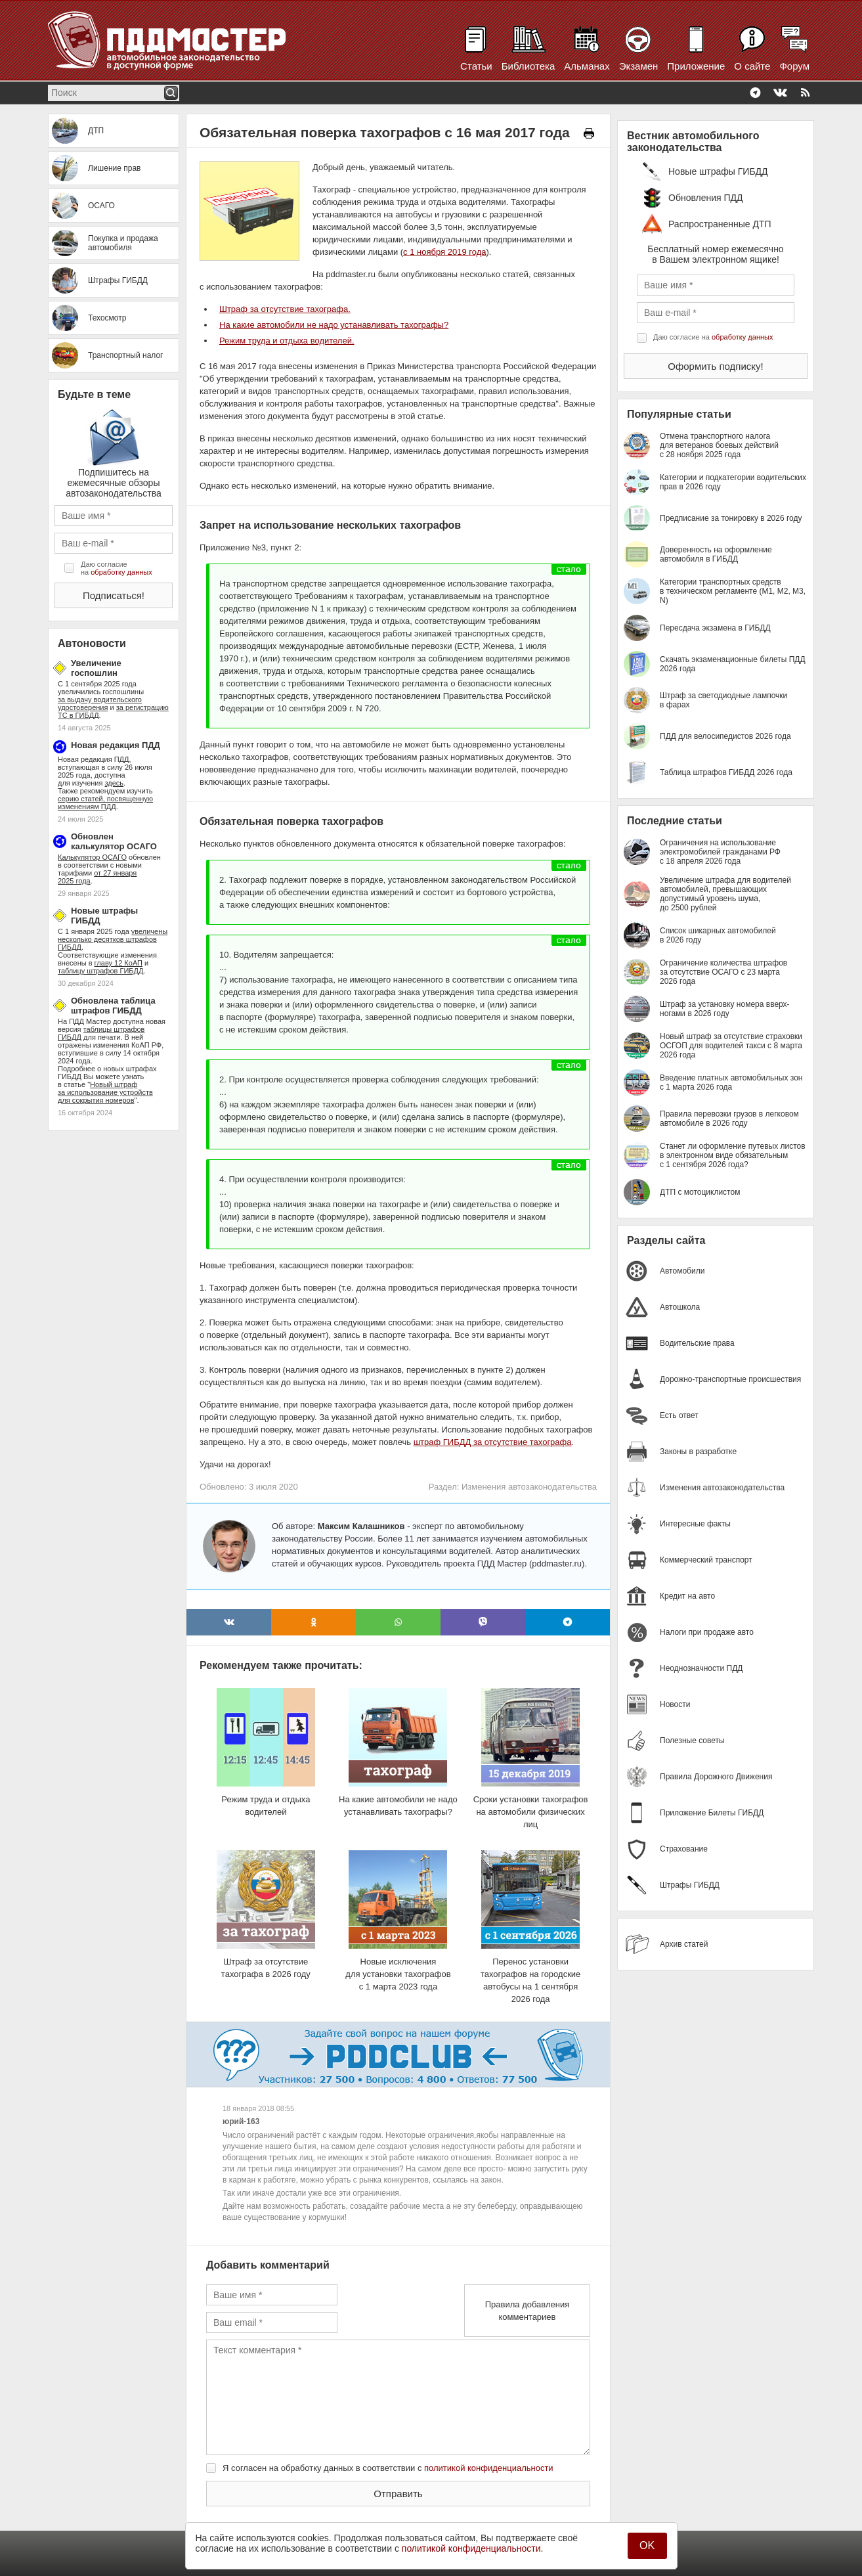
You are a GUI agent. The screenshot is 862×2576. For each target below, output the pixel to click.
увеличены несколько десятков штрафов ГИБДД (112, 939)
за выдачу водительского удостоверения (100, 703)
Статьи (476, 66)
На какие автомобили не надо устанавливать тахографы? (333, 325)
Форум (794, 66)
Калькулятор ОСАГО (92, 857)
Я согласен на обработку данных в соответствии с (388, 2468)
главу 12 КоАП (118, 963)
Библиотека (528, 66)
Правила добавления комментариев (527, 2310)
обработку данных (121, 572)
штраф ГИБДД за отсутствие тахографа (493, 1442)
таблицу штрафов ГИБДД (100, 971)
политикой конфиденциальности (488, 2468)
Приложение (696, 66)
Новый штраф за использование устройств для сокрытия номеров (105, 1092)
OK (647, 2545)
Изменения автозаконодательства (529, 1487)
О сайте (752, 66)
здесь (114, 783)
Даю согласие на (116, 568)
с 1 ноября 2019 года (444, 252)
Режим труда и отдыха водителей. (287, 340)
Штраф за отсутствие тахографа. (285, 309)
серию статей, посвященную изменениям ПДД (105, 803)
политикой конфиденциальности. (473, 2548)
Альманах (586, 66)
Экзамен (638, 66)
